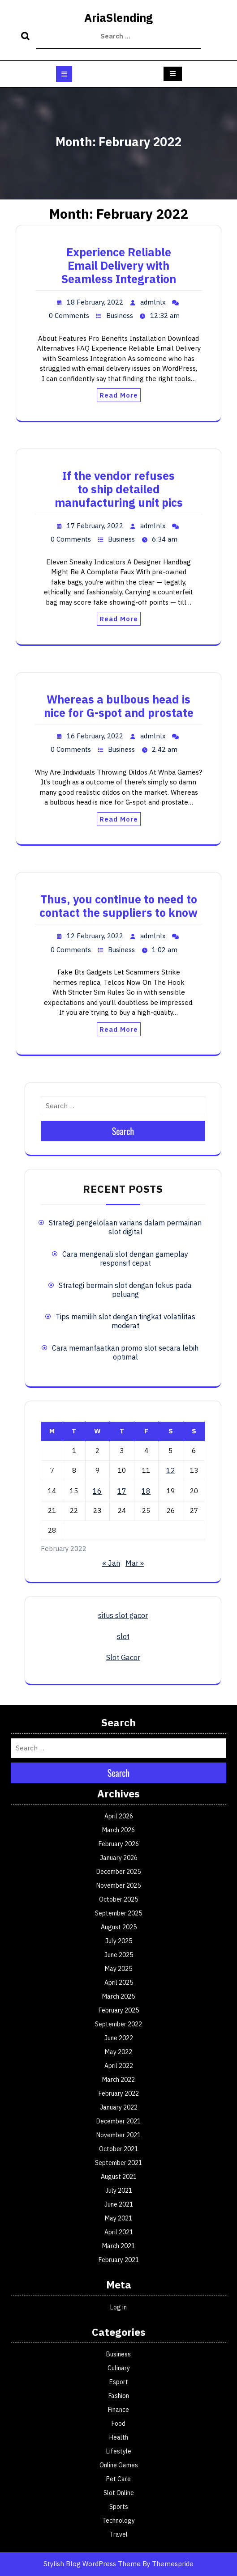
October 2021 (118, 2149)
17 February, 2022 (95, 525)
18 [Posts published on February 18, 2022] (146, 1491)
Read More (118, 395)
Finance (118, 2410)
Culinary (119, 2368)
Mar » (134, 1563)
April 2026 (118, 1816)
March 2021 (118, 2246)
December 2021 (118, 2121)
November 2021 (118, 2135)
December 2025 (118, 1872)
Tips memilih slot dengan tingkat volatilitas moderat (125, 1321)
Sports (118, 2507)
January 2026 (119, 1858)
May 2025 (118, 1969)
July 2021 (118, 2190)
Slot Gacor (123, 1657)
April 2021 (118, 2232)
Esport (118, 2382)
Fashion (118, 2396)
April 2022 (118, 2066)
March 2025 (118, 1996)
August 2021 (119, 2177)
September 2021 (118, 2163)
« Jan (111, 1563)
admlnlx (153, 302)
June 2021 (118, 2204)
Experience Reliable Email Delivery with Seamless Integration (118, 265)
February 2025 (119, 2010)
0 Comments (69, 315)
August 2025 (119, 1927)
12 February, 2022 (95, 936)
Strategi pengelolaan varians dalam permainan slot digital (125, 1227)
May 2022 (118, 2052)
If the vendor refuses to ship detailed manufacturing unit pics (119, 489)
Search (26, 36)
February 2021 (119, 2260)
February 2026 (119, 1844)
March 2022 (118, 2080)
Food (118, 2423)
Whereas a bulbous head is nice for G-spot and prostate (119, 706)
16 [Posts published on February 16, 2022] (97, 1491)
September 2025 (118, 1913)
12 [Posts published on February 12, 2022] (170, 1470)
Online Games (118, 2465)
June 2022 (118, 2038)
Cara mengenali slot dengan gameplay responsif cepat (125, 1258)
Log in (118, 2307)
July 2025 (118, 1941)
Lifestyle (118, 2451)
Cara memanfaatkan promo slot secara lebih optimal (125, 1352)
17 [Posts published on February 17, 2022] (121, 1491)
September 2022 (118, 2024)
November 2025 (118, 1885)
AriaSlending (118, 17)
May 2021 (118, 2218)
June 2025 (118, 1955)
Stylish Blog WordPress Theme (92, 2563)
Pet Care (118, 2479)
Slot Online (118, 2493)
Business (119, 315)
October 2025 (118, 1899)
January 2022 (119, 2107)
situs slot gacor (123, 1615)
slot (123, 1636)
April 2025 (118, 1983)
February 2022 (119, 2093)
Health (118, 2437)
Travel (119, 2534)
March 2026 (118, 1830)
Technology (118, 2521)
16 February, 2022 (95, 736)
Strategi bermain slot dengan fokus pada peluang (125, 1290)
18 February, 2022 (95, 302)
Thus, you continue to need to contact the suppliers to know (118, 906)
